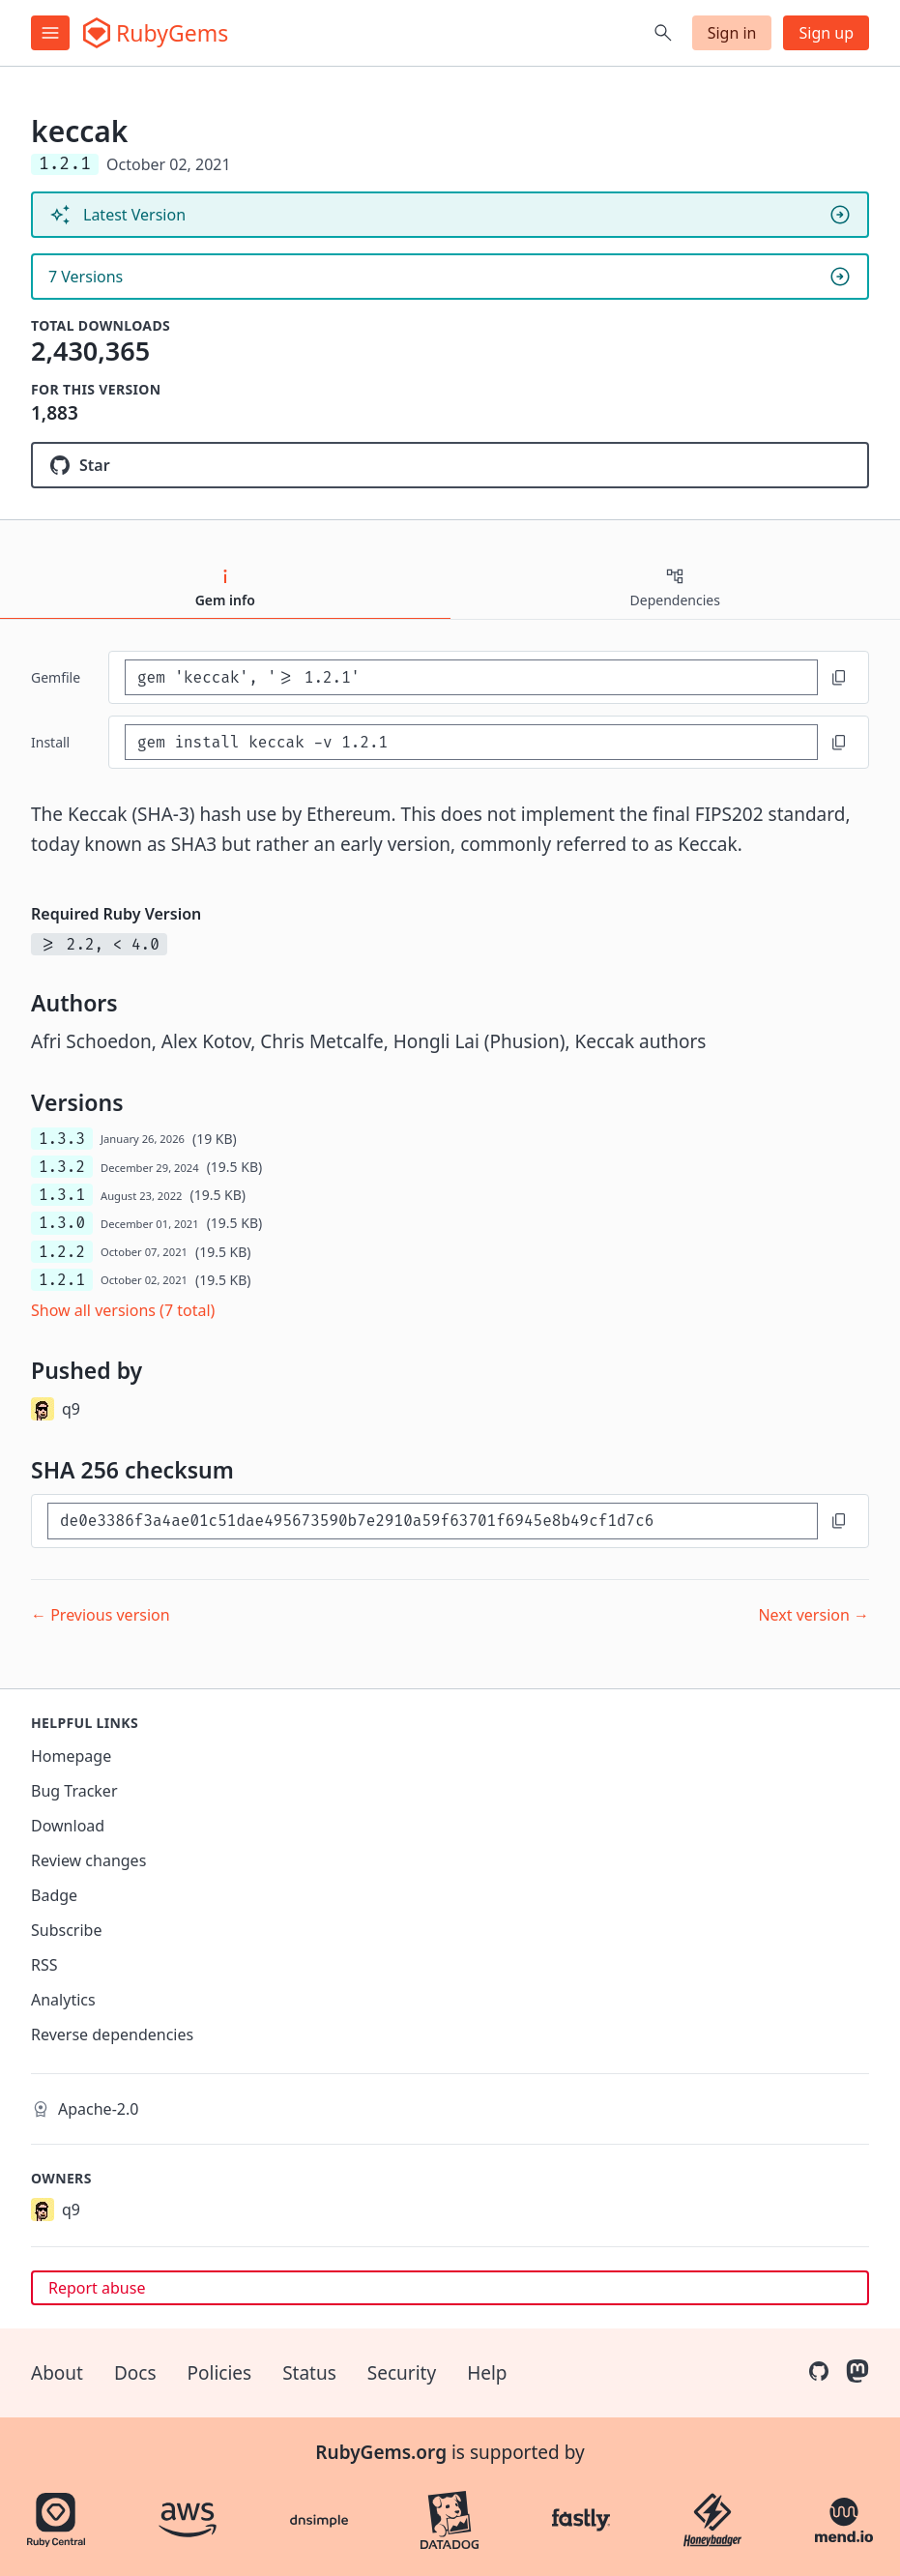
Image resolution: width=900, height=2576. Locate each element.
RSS (44, 1965)
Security (401, 2373)
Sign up (826, 33)
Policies (220, 2373)
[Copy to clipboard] (839, 677)
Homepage (71, 1756)
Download (67, 1825)
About (57, 2373)
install (50, 742)
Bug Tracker (74, 1790)
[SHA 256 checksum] (432, 1520)
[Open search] (663, 32)
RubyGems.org (381, 2452)
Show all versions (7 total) (123, 1310)
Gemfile (55, 677)
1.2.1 (62, 1280)
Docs (135, 2373)
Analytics (63, 1999)
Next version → (813, 1614)
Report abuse (96, 2287)
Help (487, 2373)
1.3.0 (62, 1223)
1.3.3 (62, 1138)
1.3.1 (62, 1195)
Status (309, 2373)
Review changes (88, 1860)
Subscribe (66, 1930)
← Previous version (100, 1614)
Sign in (732, 33)
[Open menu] (50, 32)
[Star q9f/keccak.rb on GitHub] (450, 465)
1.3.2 (62, 1166)
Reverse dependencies (112, 2034)
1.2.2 (62, 1252)
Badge (54, 1895)
